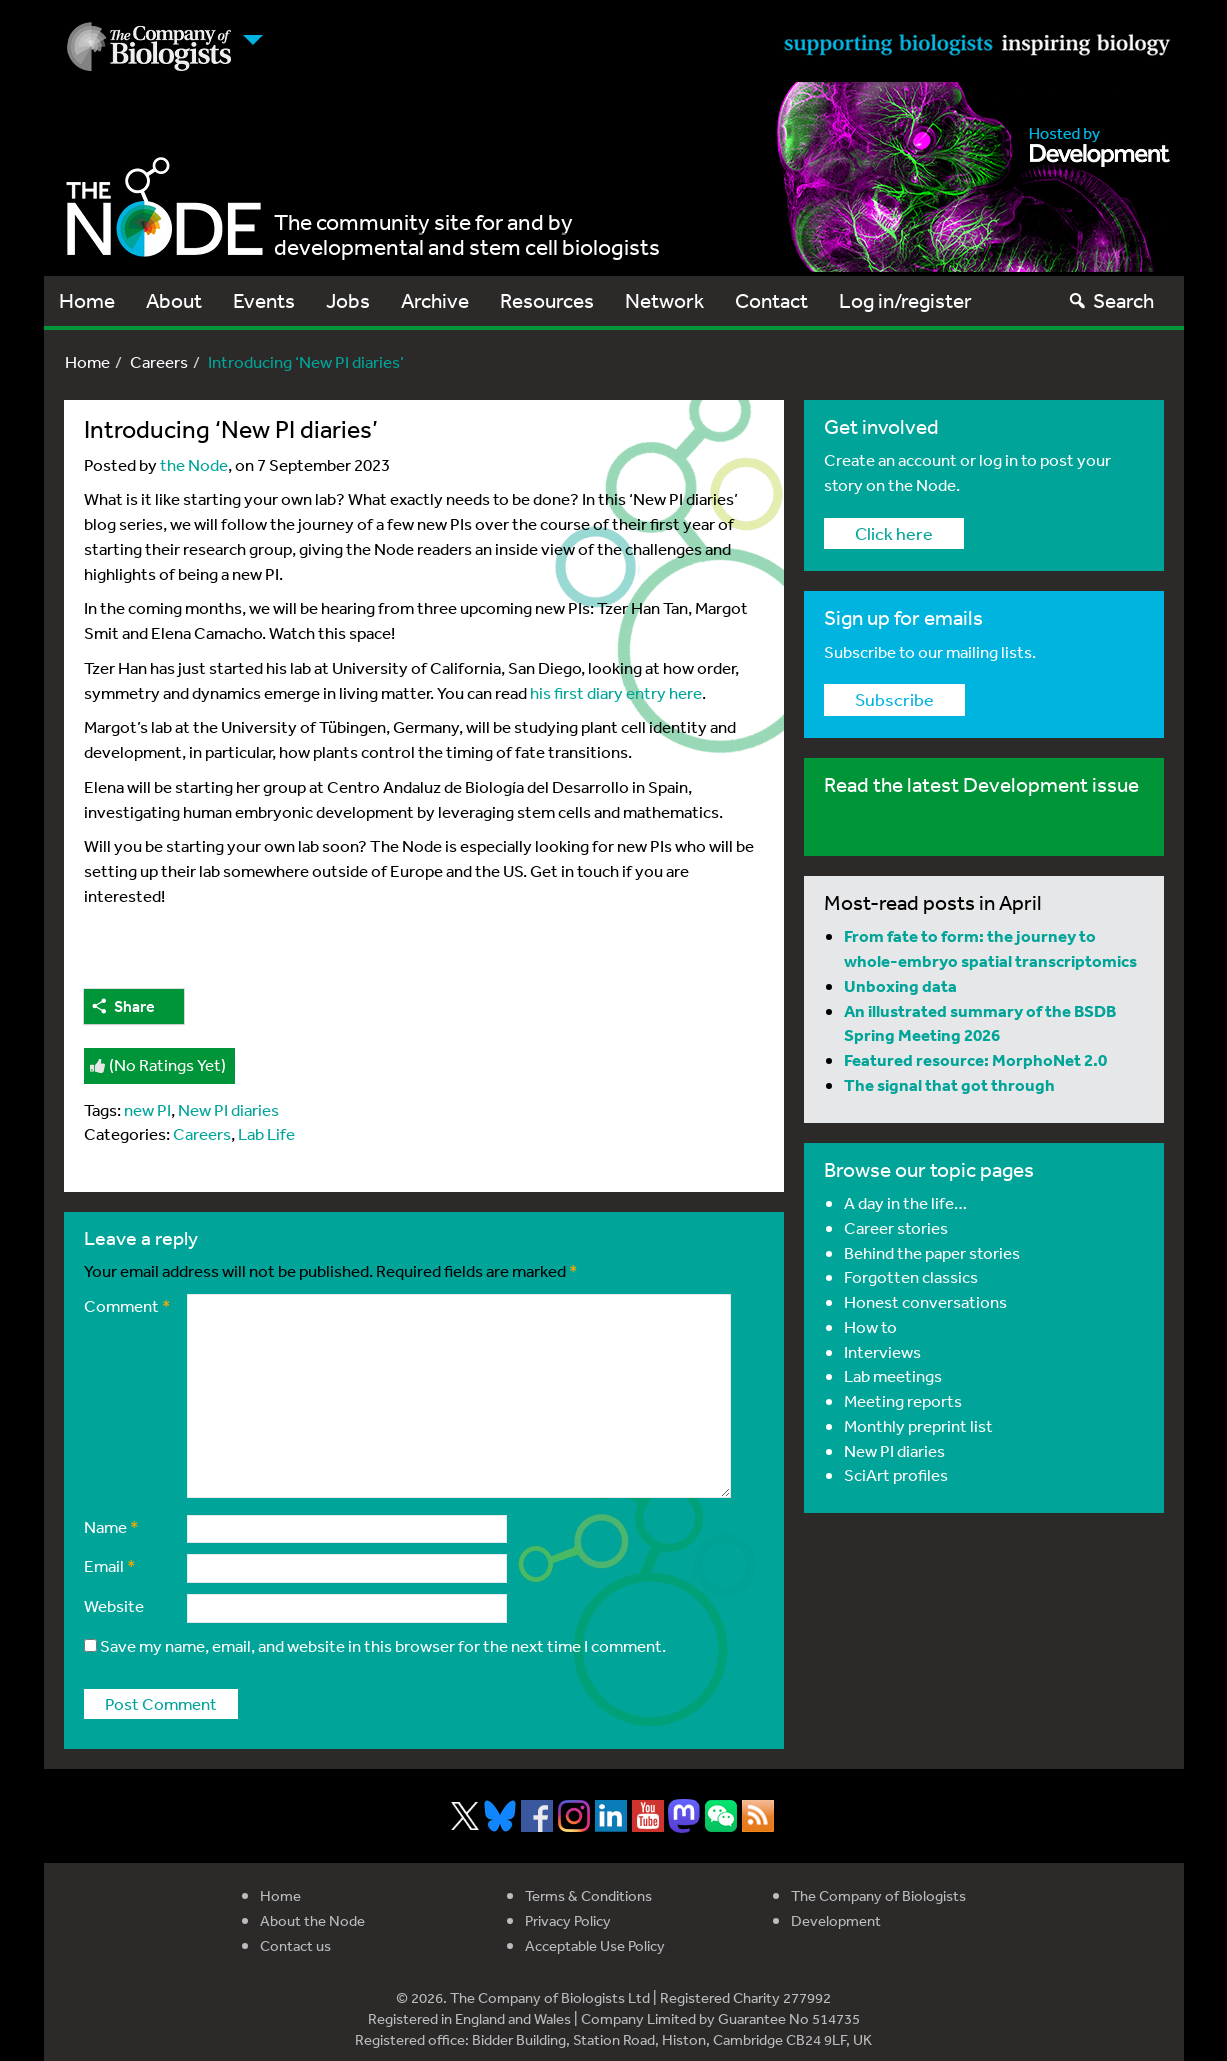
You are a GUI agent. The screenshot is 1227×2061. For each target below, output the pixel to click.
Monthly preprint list (918, 1425)
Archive (435, 300)
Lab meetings (893, 1375)
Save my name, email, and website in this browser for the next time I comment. (383, 1645)
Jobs (348, 300)
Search (1110, 300)
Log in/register (905, 300)
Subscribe (894, 699)
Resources (547, 300)
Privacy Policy (568, 1920)
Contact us (295, 1945)
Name (111, 1526)
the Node (194, 464)
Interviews (882, 1351)
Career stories (896, 1227)
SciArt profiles (896, 1474)
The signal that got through (949, 1084)
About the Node (312, 1920)
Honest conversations (925, 1301)
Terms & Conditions (588, 1895)
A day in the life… (905, 1202)
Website (114, 1605)
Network (664, 300)
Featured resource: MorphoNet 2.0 (975, 1059)
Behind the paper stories (932, 1252)
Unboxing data (900, 985)
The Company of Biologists (878, 1895)
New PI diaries (228, 1109)
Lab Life (266, 1133)
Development (836, 1920)
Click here (894, 533)
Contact (771, 300)
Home (87, 300)
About (174, 300)
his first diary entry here (616, 692)
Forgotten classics (911, 1276)
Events (264, 300)
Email (110, 1565)
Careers (159, 361)
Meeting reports (903, 1400)
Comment (127, 1305)
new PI (147, 1109)
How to (870, 1326)
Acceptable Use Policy (595, 1945)
